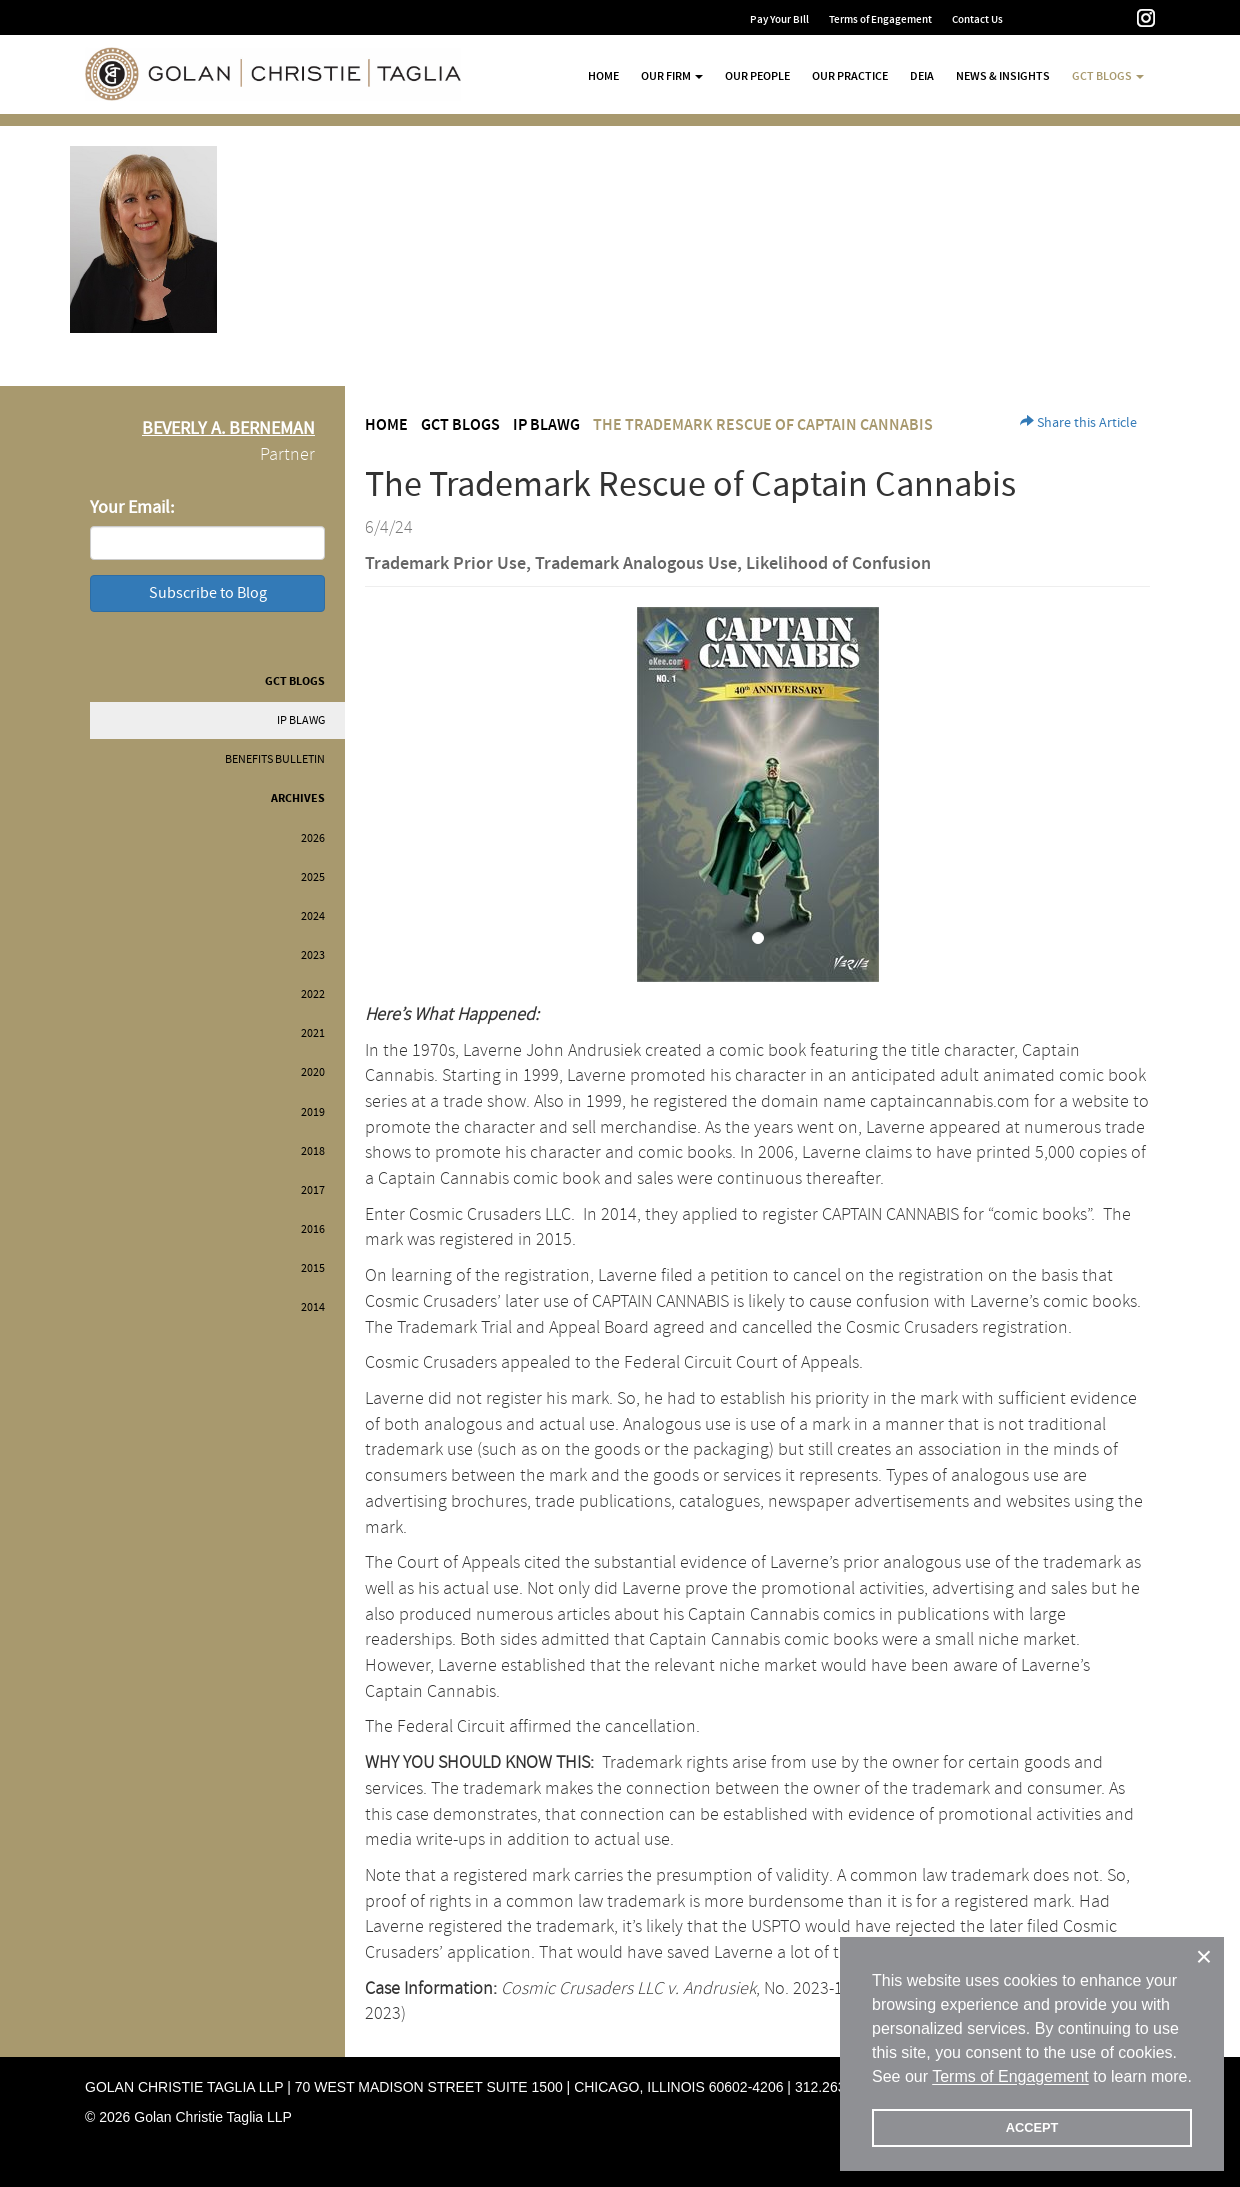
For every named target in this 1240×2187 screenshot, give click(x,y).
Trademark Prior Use (445, 564)
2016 (313, 1229)
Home (603, 76)
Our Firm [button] (672, 76)
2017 (313, 1190)
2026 (313, 838)
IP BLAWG (301, 720)
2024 (313, 916)
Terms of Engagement (880, 19)
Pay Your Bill (779, 19)
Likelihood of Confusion (838, 564)
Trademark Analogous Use (636, 564)
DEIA (922, 76)
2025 (313, 877)
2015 (313, 1268)
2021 (313, 1033)
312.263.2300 (838, 2087)
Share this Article (1078, 423)
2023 (313, 955)
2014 (313, 1307)
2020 (313, 1072)
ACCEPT (1032, 2127)
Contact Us (977, 19)
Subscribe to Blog (208, 593)
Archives (298, 798)
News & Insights (1003, 76)
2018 (313, 1151)
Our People (757, 76)
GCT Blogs (295, 681)
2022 (313, 994)
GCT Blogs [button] (1108, 76)
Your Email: (132, 507)
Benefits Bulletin (275, 759)
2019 (313, 1112)
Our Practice (850, 76)
